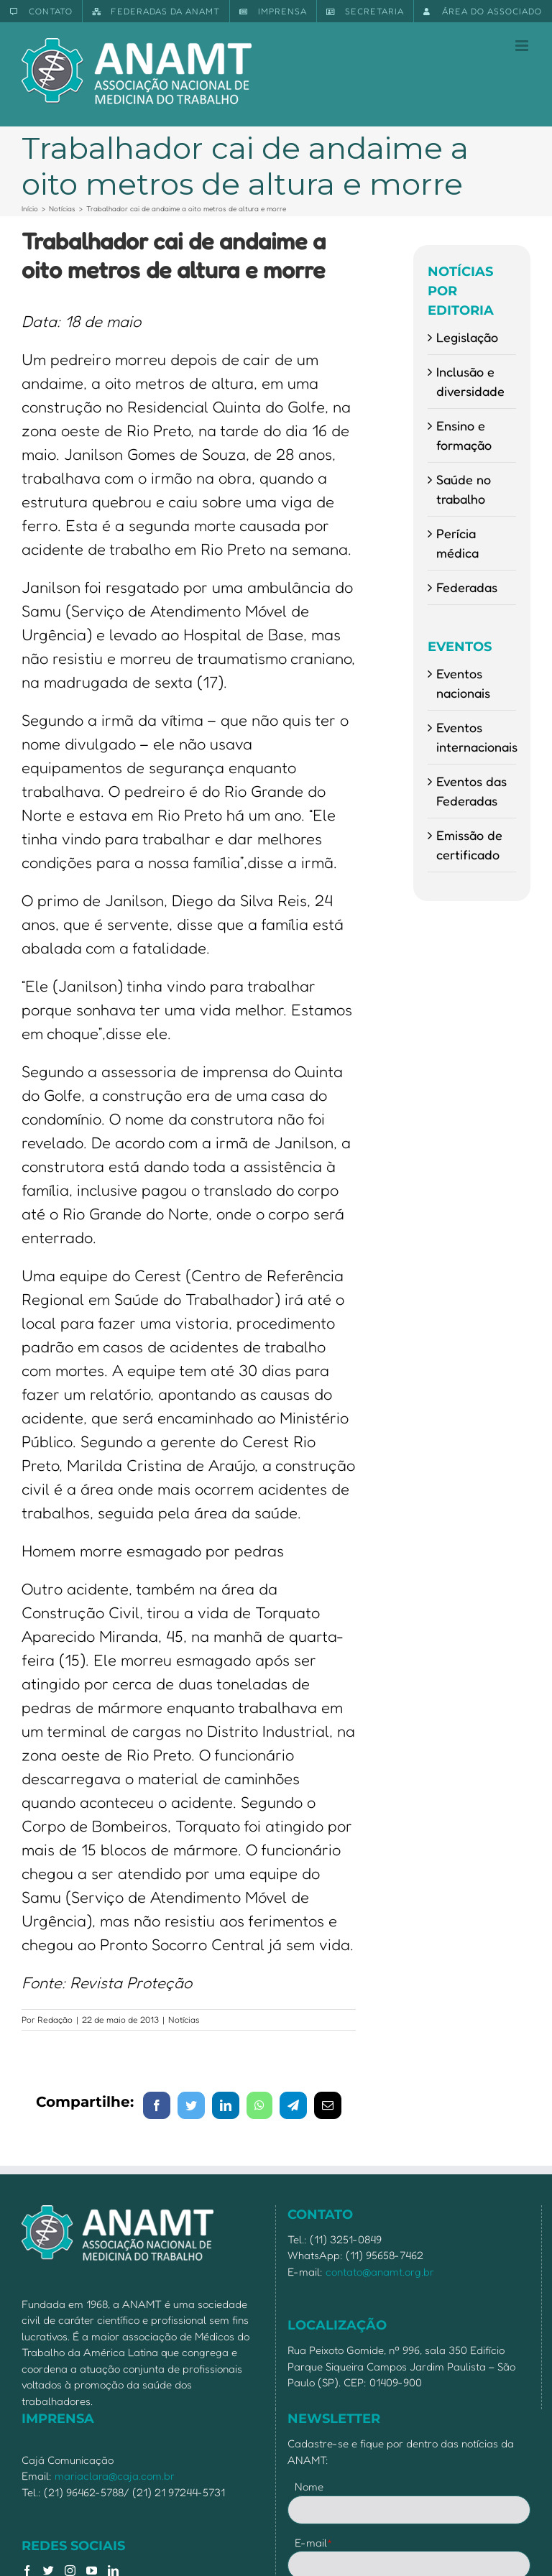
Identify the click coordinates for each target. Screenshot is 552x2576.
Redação (55, 2019)
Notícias (184, 2019)
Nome (309, 2486)
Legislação (467, 337)
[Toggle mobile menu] (522, 45)
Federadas (466, 587)
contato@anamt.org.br (380, 2272)
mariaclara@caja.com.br (115, 2476)
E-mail (314, 2542)
